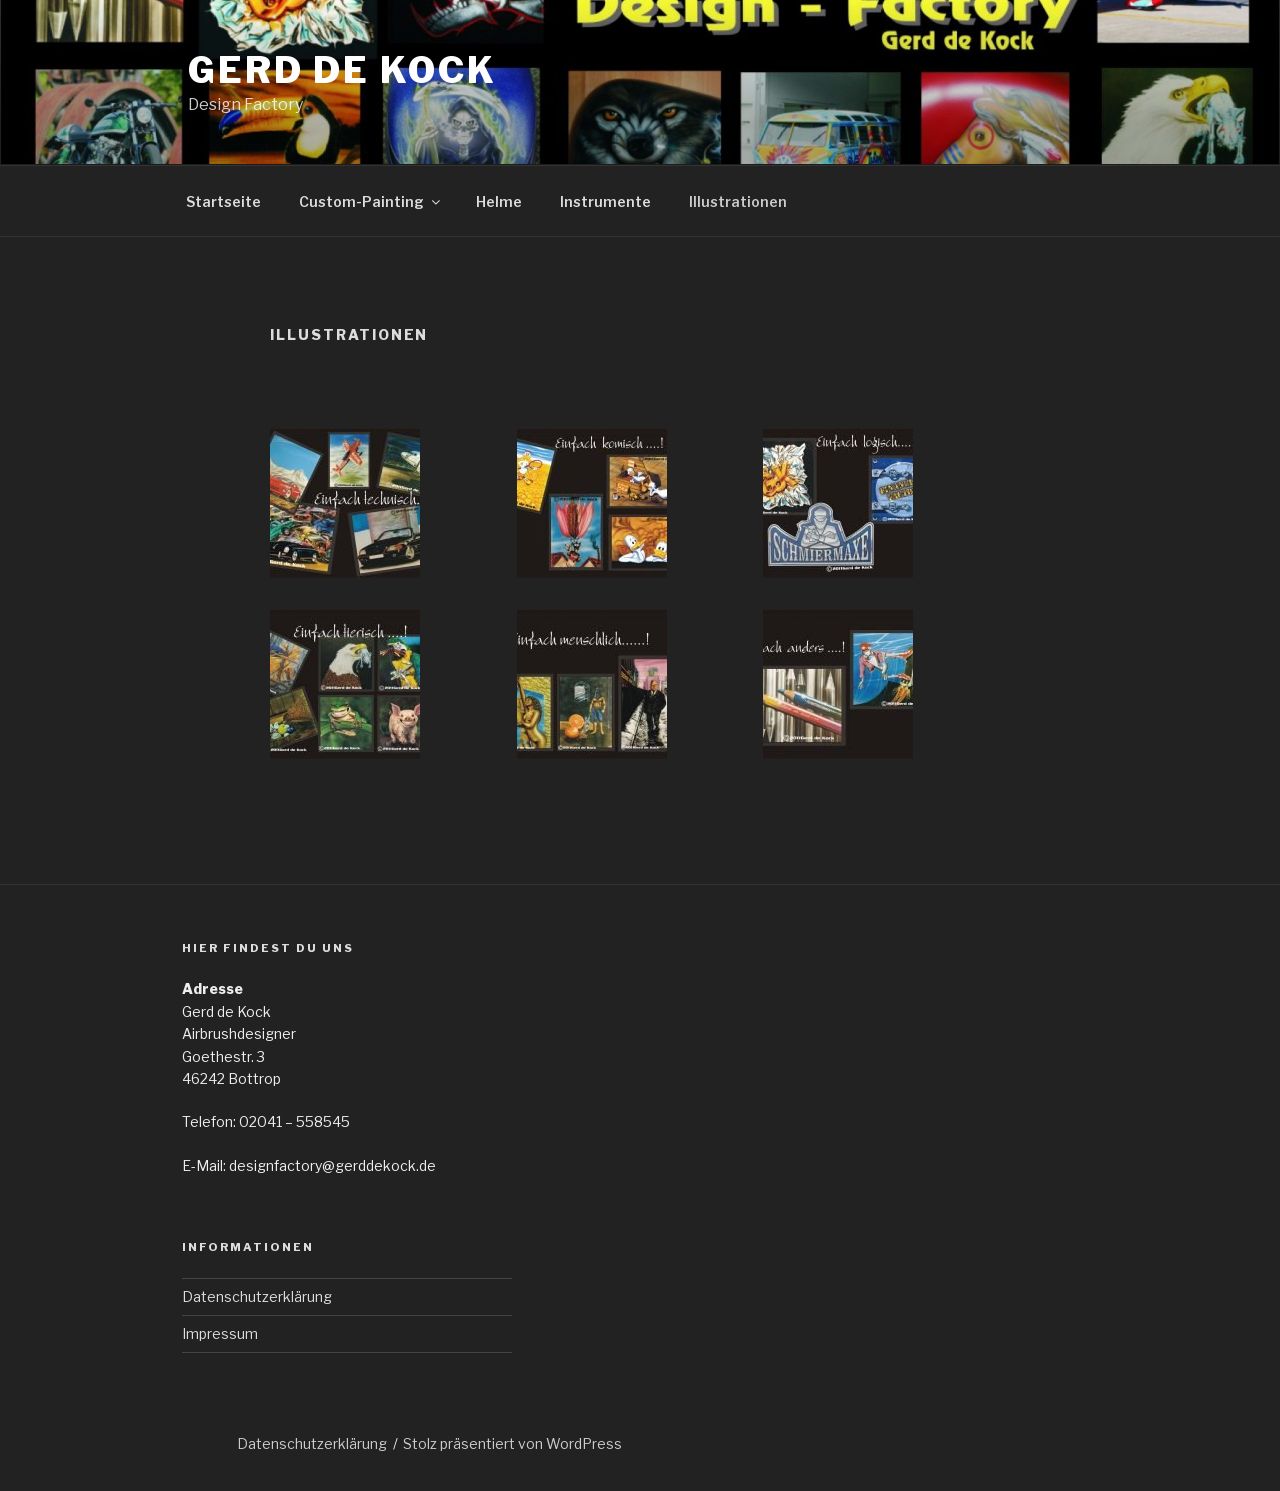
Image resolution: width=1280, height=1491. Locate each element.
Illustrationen (738, 201)
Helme (499, 201)
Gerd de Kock (342, 70)
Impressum (220, 1333)
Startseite (223, 201)
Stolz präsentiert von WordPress (512, 1443)
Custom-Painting (371, 201)
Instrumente (605, 201)
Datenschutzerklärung (257, 1296)
